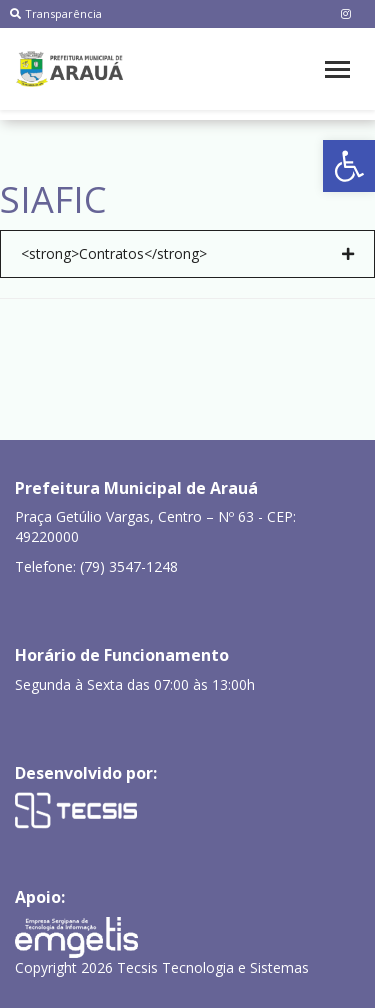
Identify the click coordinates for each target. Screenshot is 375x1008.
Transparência (56, 13)
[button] (349, 166)
